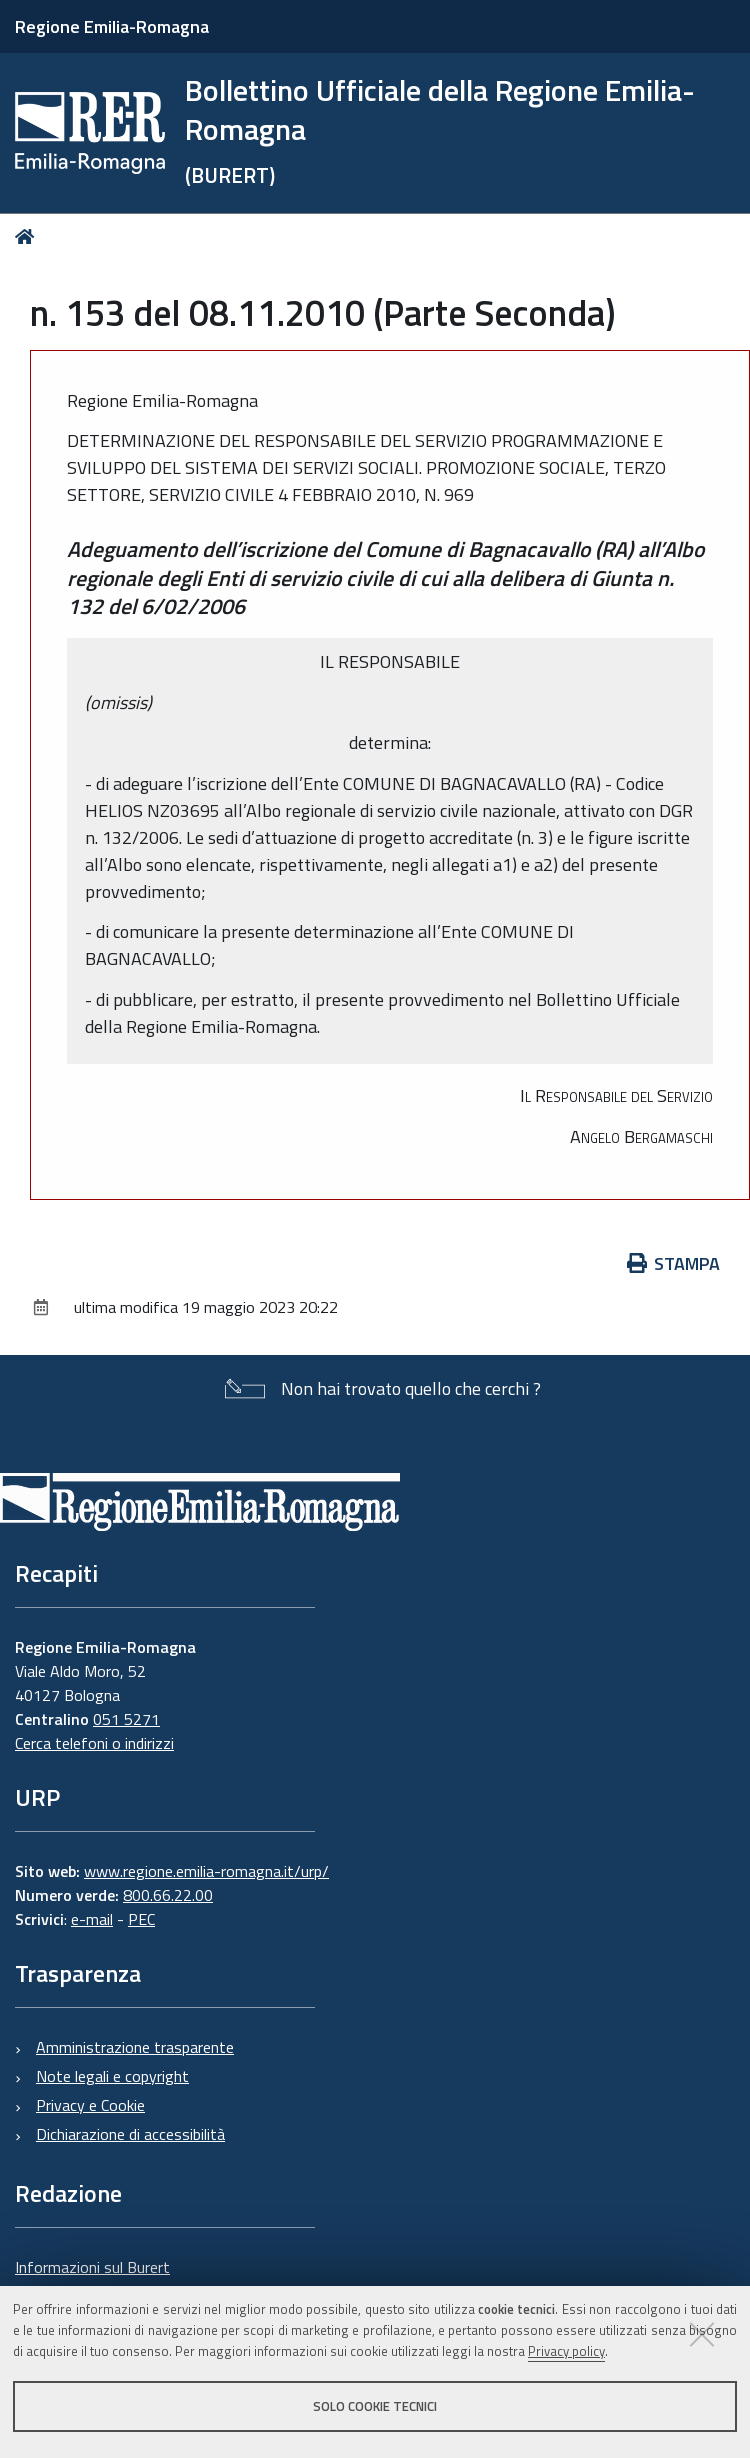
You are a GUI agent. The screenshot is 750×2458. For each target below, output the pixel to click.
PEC (141, 1919)
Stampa (674, 1263)
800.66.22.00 (168, 1895)
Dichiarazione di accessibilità (130, 2134)
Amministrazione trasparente (135, 2047)
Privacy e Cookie (90, 2105)
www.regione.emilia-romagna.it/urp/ (206, 1871)
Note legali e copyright (112, 2076)
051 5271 (126, 1719)
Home (28, 236)
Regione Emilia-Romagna (112, 26)
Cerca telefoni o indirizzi (94, 1743)
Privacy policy (566, 2351)
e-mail (92, 1919)
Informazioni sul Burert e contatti (92, 2279)
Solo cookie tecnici (375, 2406)
